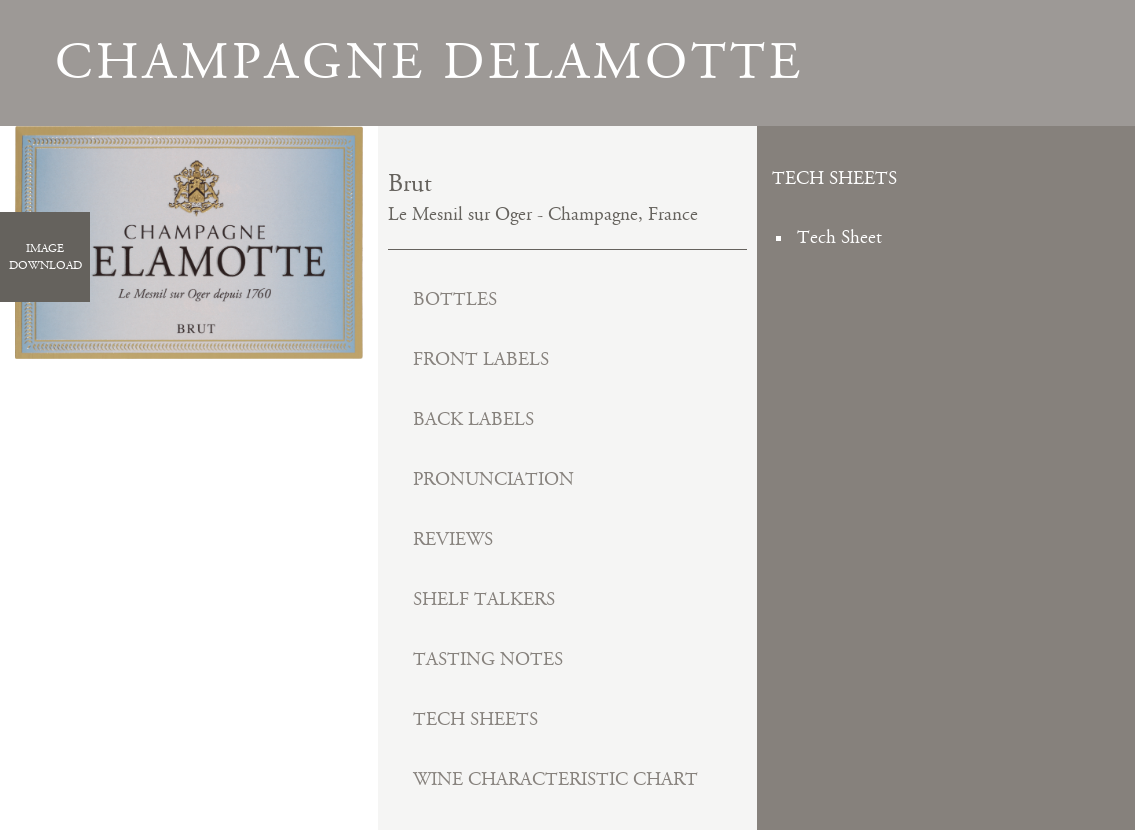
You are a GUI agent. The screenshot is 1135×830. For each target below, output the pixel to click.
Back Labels (473, 419)
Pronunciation (493, 479)
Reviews (453, 539)
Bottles (455, 299)
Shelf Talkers (484, 599)
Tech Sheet (839, 237)
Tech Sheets (475, 719)
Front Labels (481, 359)
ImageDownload (45, 257)
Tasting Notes (488, 659)
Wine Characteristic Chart (555, 779)
